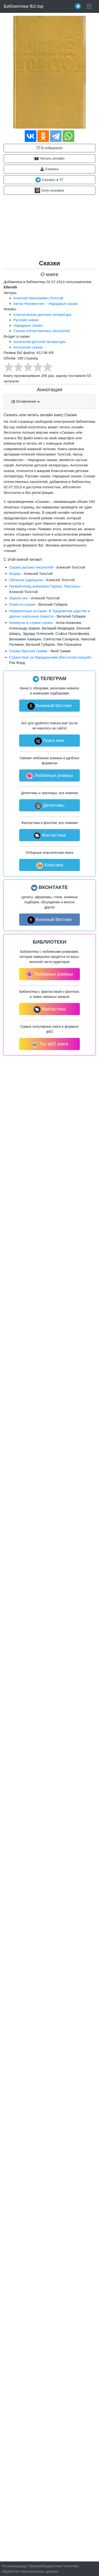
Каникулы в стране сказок (31, 622)
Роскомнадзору (15, 2566)
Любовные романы (49, 776)
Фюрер (15, 573)
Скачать (49, 169)
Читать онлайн (49, 158)
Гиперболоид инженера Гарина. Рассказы (44, 586)
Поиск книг (49, 741)
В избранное (50, 148)
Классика (49, 865)
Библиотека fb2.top (24, 6)
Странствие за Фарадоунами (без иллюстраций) (50, 657)
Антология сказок (28, 347)
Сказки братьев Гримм (28, 651)
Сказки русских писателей (31, 567)
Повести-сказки (22, 604)
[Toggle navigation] (88, 6)
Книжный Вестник (49, 706)
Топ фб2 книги (49, 1044)
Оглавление (25, 401)
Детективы (49, 805)
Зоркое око (18, 598)
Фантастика (49, 835)
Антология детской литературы (39, 342)
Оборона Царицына (26, 580)
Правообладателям (45, 2566)
